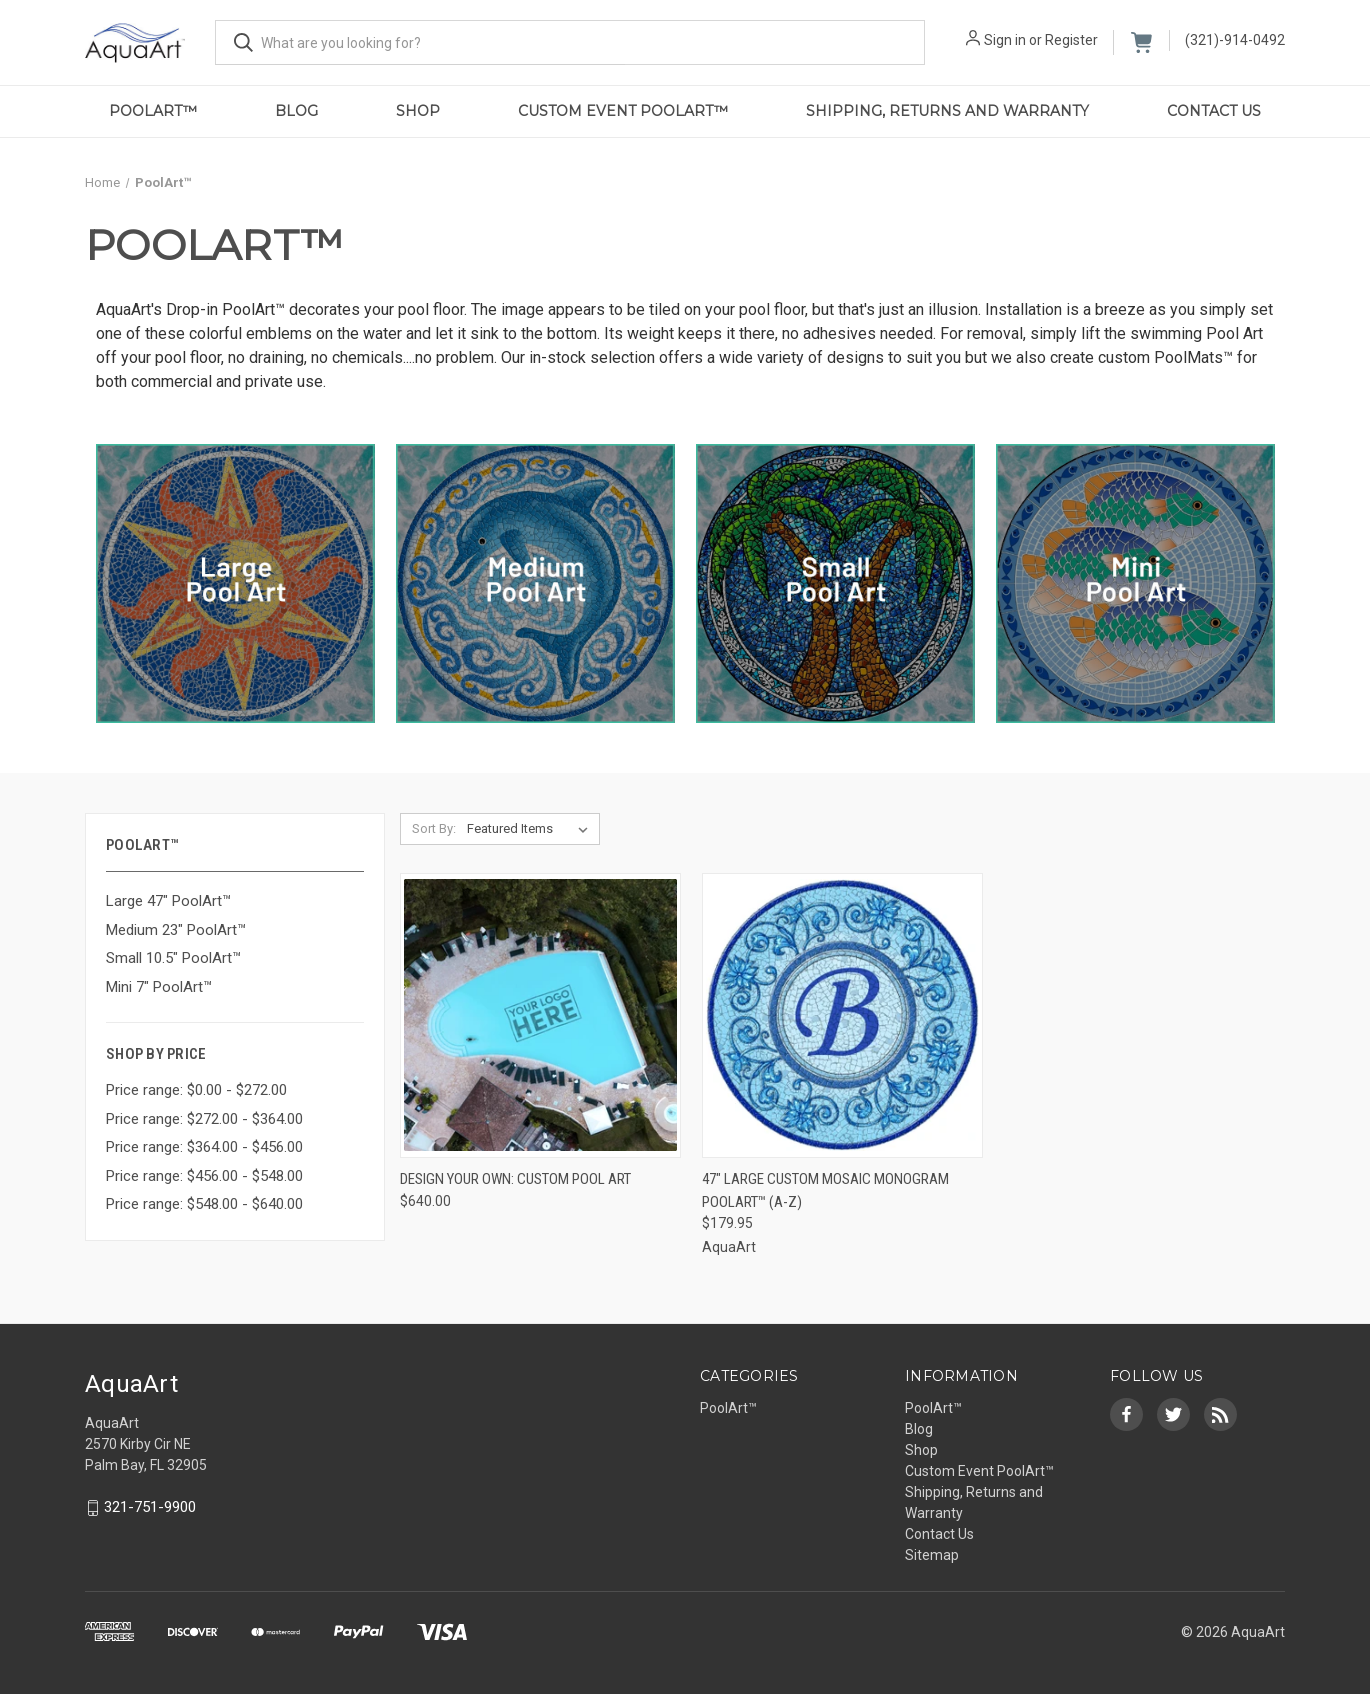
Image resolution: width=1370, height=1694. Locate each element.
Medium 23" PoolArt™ (176, 930)
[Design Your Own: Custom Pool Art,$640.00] (540, 1015)
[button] (235, 583)
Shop (418, 111)
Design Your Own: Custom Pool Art (515, 1179)
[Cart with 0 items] (1141, 42)
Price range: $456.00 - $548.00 (204, 1176)
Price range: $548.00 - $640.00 (204, 1204)
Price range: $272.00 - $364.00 (204, 1119)
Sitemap (932, 1555)
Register (1071, 40)
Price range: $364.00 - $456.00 (204, 1147)
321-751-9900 (150, 1508)
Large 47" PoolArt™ (168, 901)
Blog (296, 111)
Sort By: (434, 828)
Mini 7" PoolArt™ (159, 987)
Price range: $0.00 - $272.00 (196, 1090)
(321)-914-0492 (1235, 40)
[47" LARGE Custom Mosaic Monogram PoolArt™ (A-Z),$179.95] (842, 1015)
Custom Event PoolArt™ (623, 111)
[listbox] (531, 829)
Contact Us (1214, 111)
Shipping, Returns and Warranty (947, 111)
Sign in (1005, 40)
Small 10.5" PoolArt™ (173, 958)
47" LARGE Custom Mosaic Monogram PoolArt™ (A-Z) (825, 1190)
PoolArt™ (153, 111)
